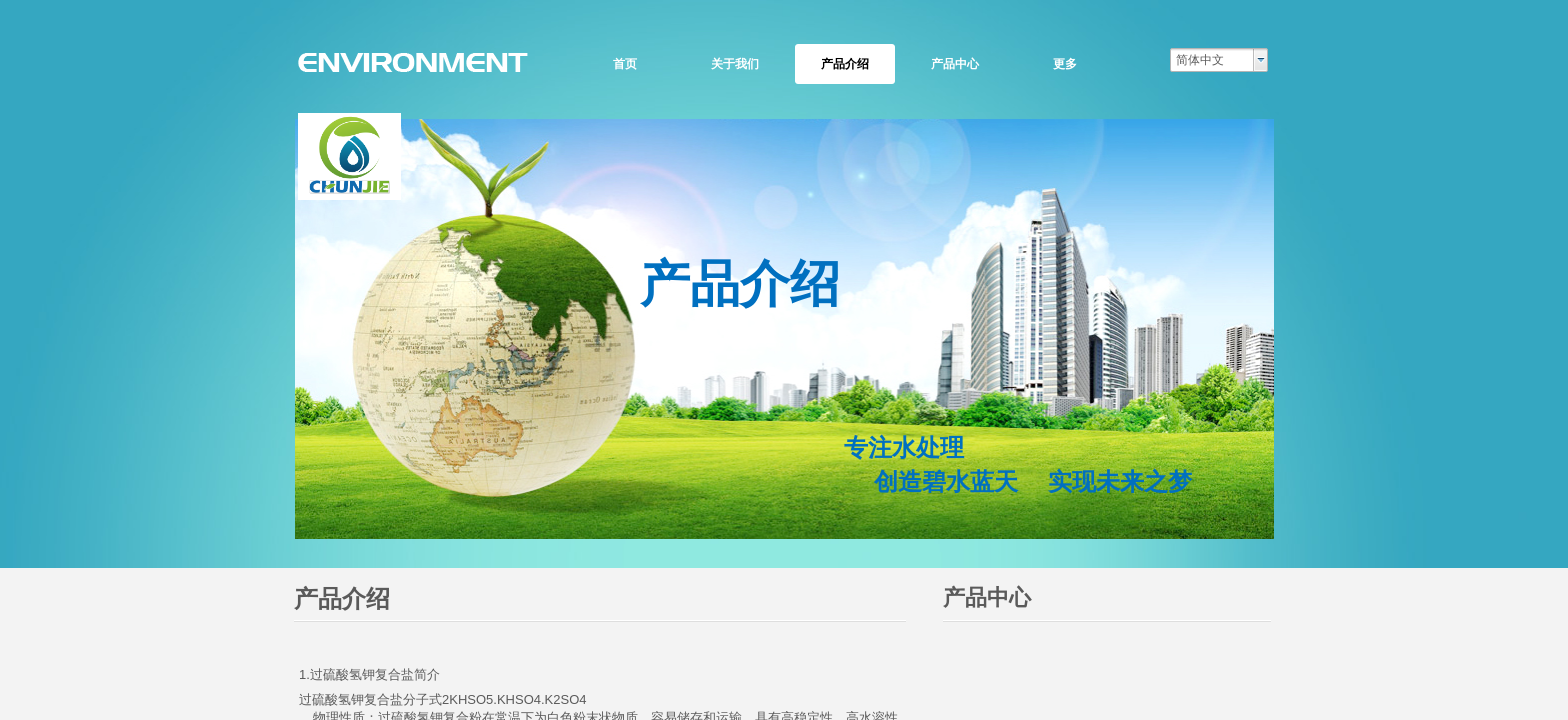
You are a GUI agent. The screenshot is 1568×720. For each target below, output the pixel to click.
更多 (1065, 64)
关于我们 (735, 64)
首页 (625, 64)
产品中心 (955, 64)
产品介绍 (845, 64)
